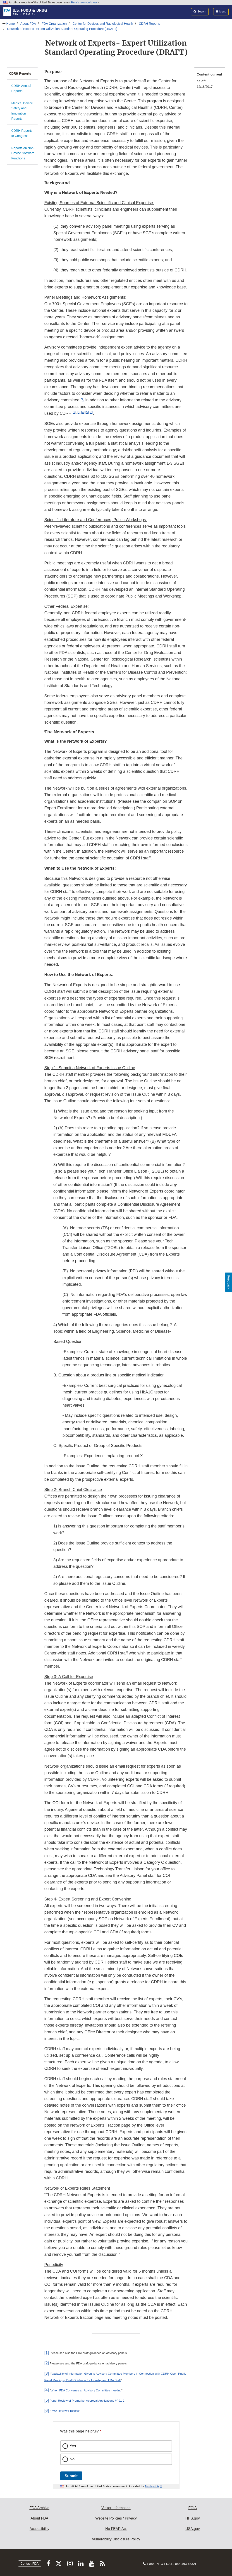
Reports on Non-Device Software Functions (23, 153)
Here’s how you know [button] (85, 2)
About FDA (28, 23)
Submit (71, 2476)
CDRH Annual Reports (21, 88)
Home (10, 23)
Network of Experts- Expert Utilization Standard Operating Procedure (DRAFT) (62, 29)
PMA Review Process (65, 2411)
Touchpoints (152, 2486)
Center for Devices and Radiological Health (102, 23)
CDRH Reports (149, 23)
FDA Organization (54, 23)
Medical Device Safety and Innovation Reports (22, 110)
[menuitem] (209, 82)
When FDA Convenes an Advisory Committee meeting (86, 2390)
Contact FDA (30, 2563)
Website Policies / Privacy (116, 2518)
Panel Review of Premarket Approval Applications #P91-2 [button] (87, 2400)
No (72, 2459)
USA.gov (192, 2529)
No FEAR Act (116, 2529)
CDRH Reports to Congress (21, 133)
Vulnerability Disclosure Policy (116, 2539)
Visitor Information (116, 2508)
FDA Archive (39, 2508)
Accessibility (39, 2529)
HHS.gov (192, 2518)
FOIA (192, 2508)
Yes (73, 2446)
